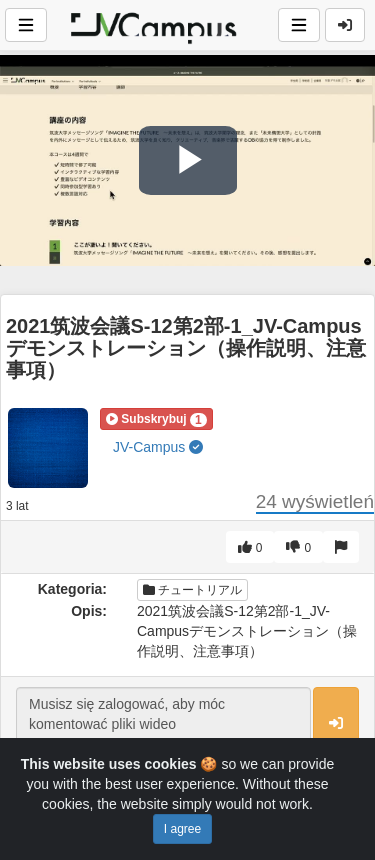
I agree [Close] (182, 829)
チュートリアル (192, 590)
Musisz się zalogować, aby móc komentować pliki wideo (163, 724)
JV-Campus (158, 447)
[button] (156, 419)
